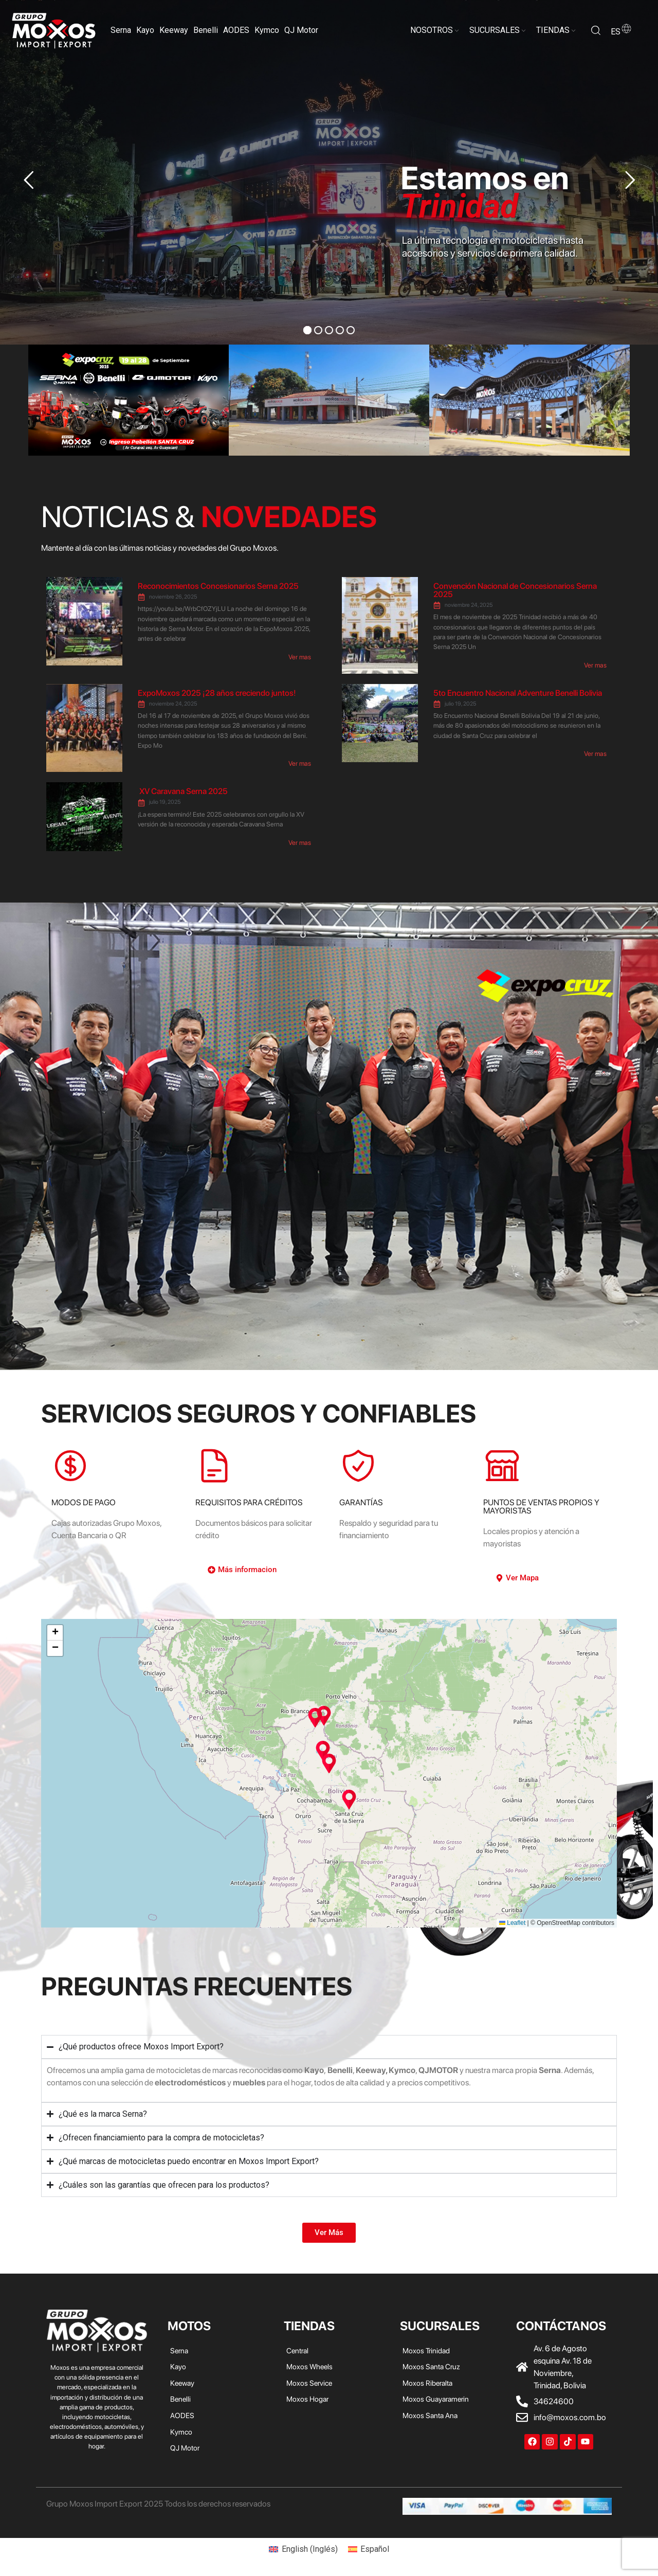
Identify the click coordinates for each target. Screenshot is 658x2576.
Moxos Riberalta (427, 2383)
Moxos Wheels (309, 2366)
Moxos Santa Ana (430, 2415)
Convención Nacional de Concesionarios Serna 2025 (515, 590)
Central (297, 2350)
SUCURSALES (494, 30)
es (621, 32)
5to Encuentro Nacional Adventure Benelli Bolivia (517, 693)
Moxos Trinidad (426, 2350)
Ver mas (299, 657)
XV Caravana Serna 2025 (183, 791)
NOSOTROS (431, 30)
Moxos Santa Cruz (431, 2366)
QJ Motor (301, 30)
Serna (121, 30)
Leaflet (512, 1922)
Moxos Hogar (307, 2398)
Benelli (205, 30)
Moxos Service (309, 2383)
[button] (323, 1750)
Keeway (173, 30)
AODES (236, 30)
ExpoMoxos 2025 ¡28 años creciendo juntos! (217, 693)
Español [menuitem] (374, 2549)
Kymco (266, 30)
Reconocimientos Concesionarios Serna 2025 (218, 586)
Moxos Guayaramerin (436, 2398)
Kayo (145, 30)
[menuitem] (303, 2549)
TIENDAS (553, 30)
